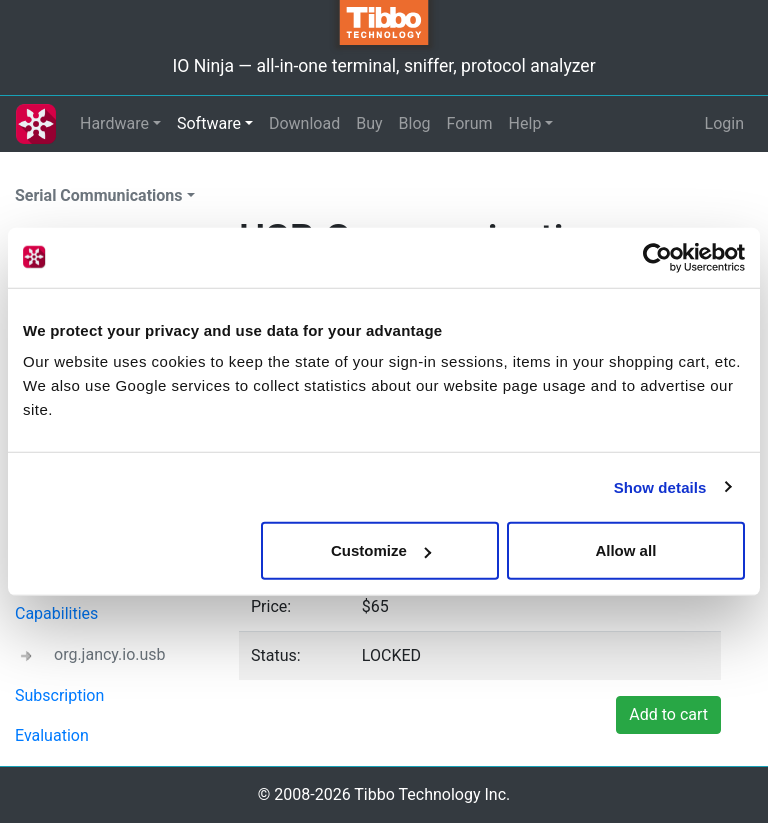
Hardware (114, 123)
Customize (381, 550)
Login (724, 123)
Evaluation (52, 735)
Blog (415, 123)
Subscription (59, 695)
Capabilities (56, 613)
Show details (660, 486)
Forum (470, 123)
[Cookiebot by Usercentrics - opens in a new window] (657, 257)
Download (304, 123)
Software (209, 123)
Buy (369, 123)
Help (525, 123)
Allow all (625, 550)
